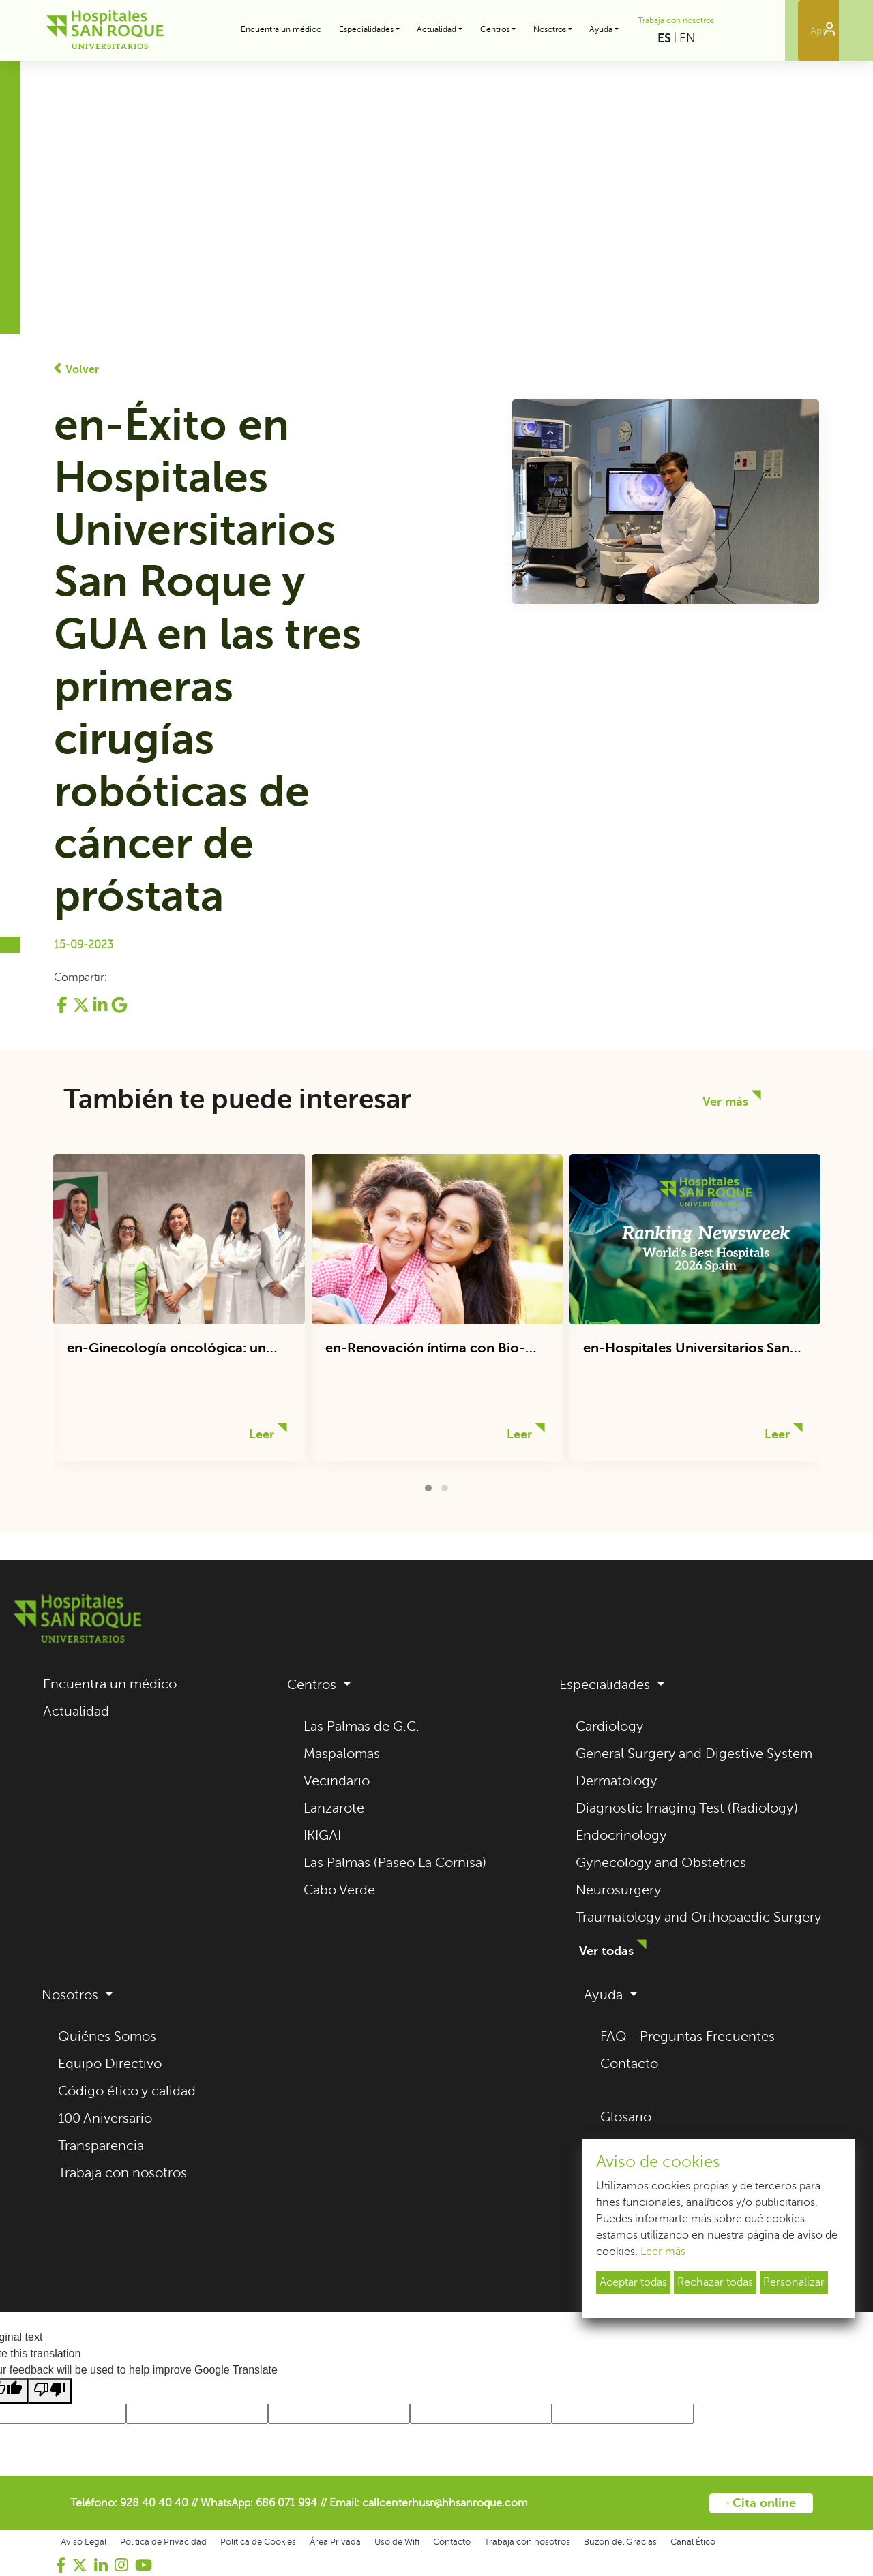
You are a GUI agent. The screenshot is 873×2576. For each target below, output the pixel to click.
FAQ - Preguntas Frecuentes (687, 2036)
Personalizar (794, 2282)
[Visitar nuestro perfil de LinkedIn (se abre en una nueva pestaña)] (101, 2565)
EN (687, 38)
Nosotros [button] (549, 29)
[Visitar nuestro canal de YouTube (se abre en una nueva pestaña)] (143, 2565)
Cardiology (610, 1726)
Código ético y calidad (127, 2091)
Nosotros (72, 1995)
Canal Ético (692, 2542)
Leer (261, 1434)
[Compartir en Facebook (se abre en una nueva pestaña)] (63, 1009)
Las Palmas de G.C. (361, 1726)
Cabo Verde (339, 1890)
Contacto (629, 2064)
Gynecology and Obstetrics (661, 1862)
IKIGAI (322, 1835)
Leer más (662, 2251)
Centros (313, 1685)
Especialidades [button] (366, 29)
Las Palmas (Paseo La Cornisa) (395, 1862)
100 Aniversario (105, 2118)
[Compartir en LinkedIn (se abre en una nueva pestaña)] (101, 1009)
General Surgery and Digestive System (694, 1753)
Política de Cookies (258, 2542)
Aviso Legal (83, 2542)
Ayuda (605, 1995)
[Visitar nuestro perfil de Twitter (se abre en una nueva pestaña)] (79, 2565)
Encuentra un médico (281, 29)
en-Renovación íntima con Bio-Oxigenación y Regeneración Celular (425, 1349)
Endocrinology (621, 1835)
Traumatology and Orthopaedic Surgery (699, 1917)
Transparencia (101, 2145)
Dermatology (616, 1781)
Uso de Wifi (396, 2542)
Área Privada (335, 2542)
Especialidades (606, 1685)
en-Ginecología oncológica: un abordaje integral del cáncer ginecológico (166, 1349)
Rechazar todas (715, 2282)
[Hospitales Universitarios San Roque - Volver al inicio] (105, 30)
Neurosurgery (619, 1890)
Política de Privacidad (163, 2542)
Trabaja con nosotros (676, 20)
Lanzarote (334, 1808)
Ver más (725, 1101)
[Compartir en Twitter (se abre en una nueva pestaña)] (82, 1009)
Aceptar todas (633, 2282)
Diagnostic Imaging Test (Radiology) (687, 1808)
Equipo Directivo (110, 2064)
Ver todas (606, 1951)
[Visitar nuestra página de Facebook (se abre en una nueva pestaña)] (61, 2565)
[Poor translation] (50, 2391)
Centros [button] (494, 29)
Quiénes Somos (107, 2036)
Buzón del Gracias (620, 2542)
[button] (428, 1488)
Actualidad (76, 1711)
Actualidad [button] (436, 29)
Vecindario (337, 1781)
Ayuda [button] (600, 29)
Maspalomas (342, 1753)
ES (664, 38)
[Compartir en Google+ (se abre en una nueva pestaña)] (119, 1009)
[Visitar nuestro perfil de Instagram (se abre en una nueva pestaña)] (121, 2565)
